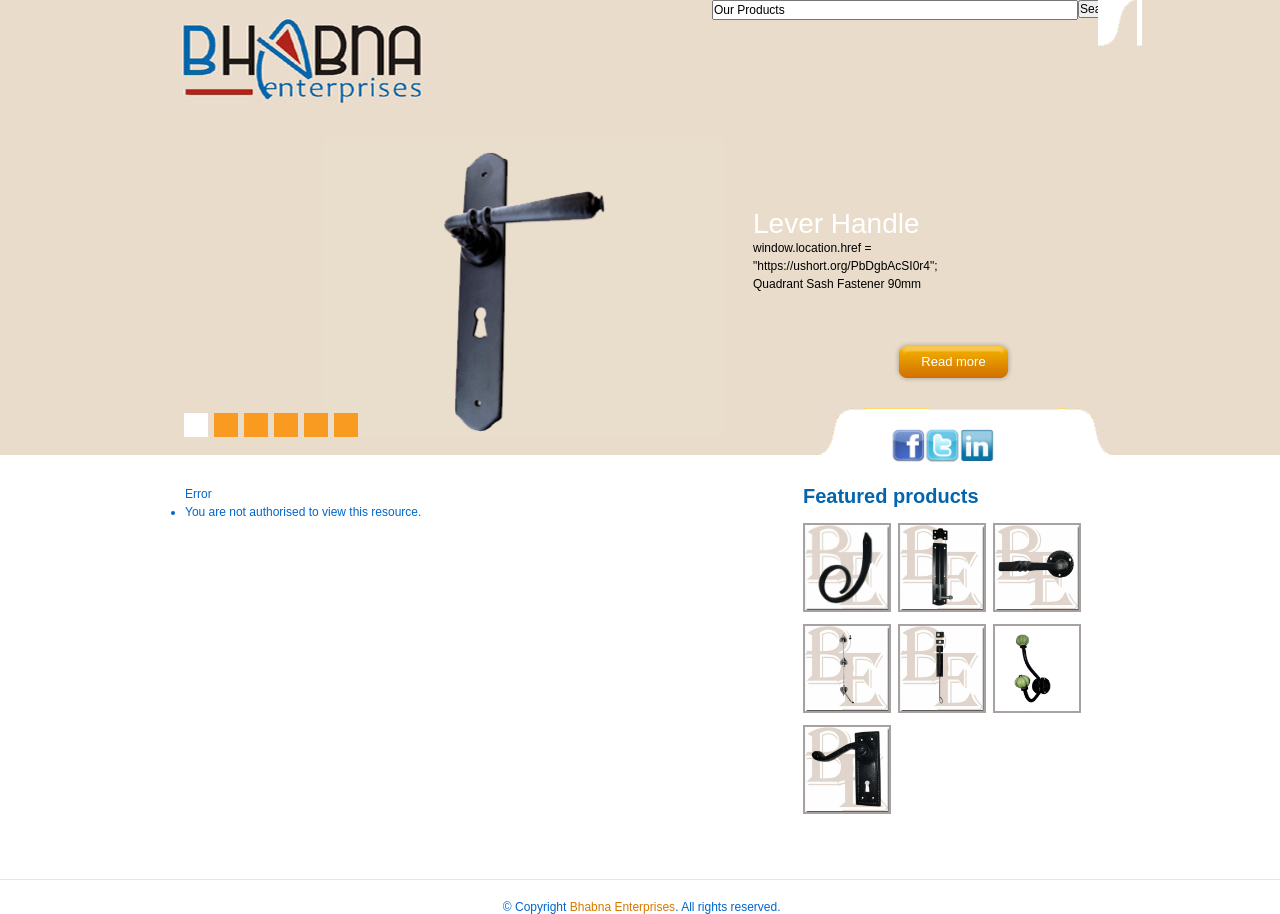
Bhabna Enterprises (622, 907)
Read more (953, 361)
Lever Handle (836, 223)
